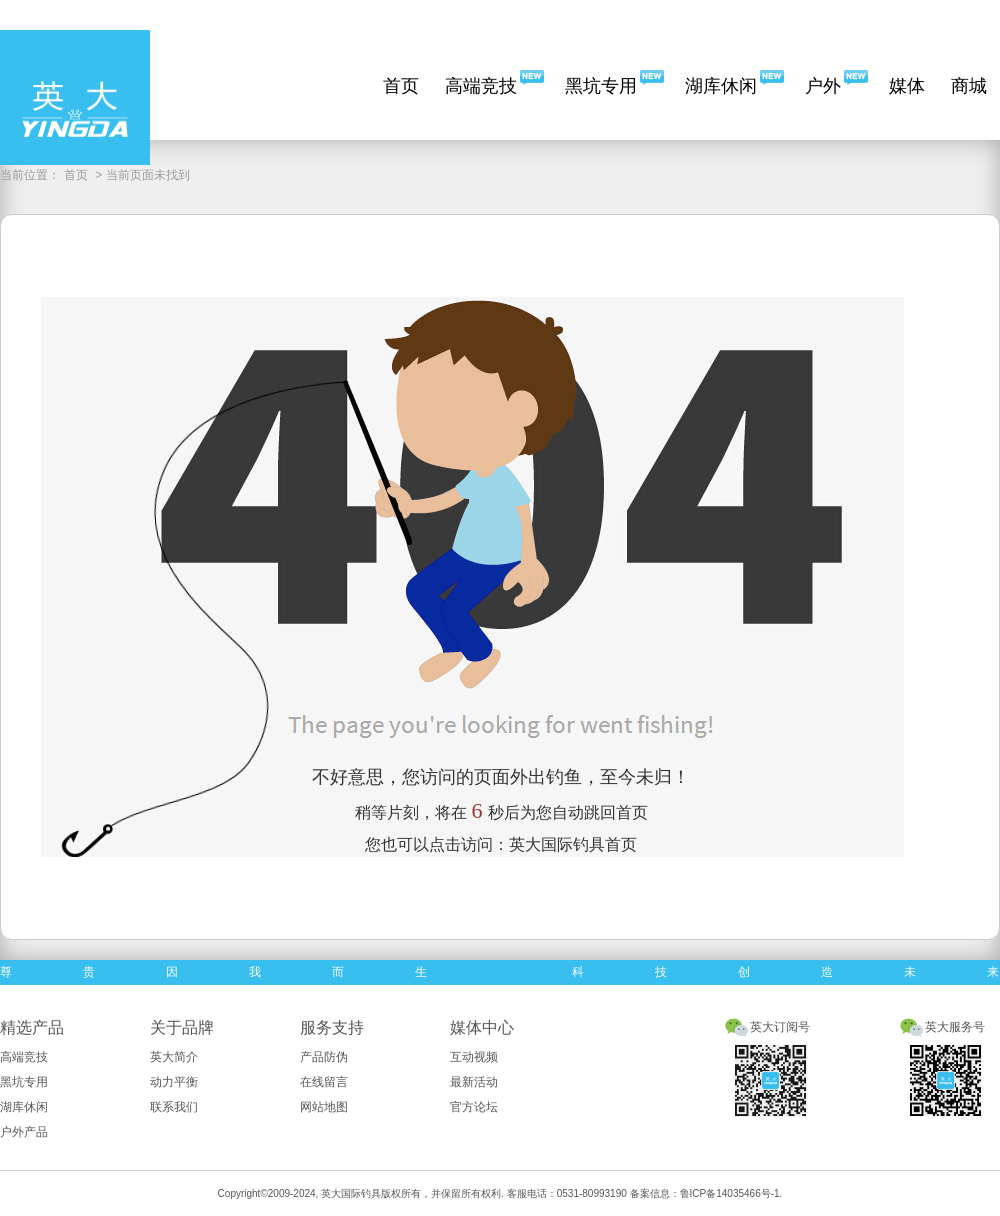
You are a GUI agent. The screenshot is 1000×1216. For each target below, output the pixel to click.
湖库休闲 (721, 86)
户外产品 (24, 1132)
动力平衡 (174, 1082)
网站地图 (324, 1107)
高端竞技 (481, 86)
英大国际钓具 (351, 1193)
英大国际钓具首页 (573, 844)
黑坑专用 (601, 86)
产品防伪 (324, 1057)
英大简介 (174, 1057)
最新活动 (474, 1082)
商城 (969, 86)
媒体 (907, 86)
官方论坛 (474, 1107)
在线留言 (324, 1082)
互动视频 (474, 1057)
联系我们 (174, 1107)
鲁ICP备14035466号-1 (730, 1193)
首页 (401, 86)
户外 (823, 86)
